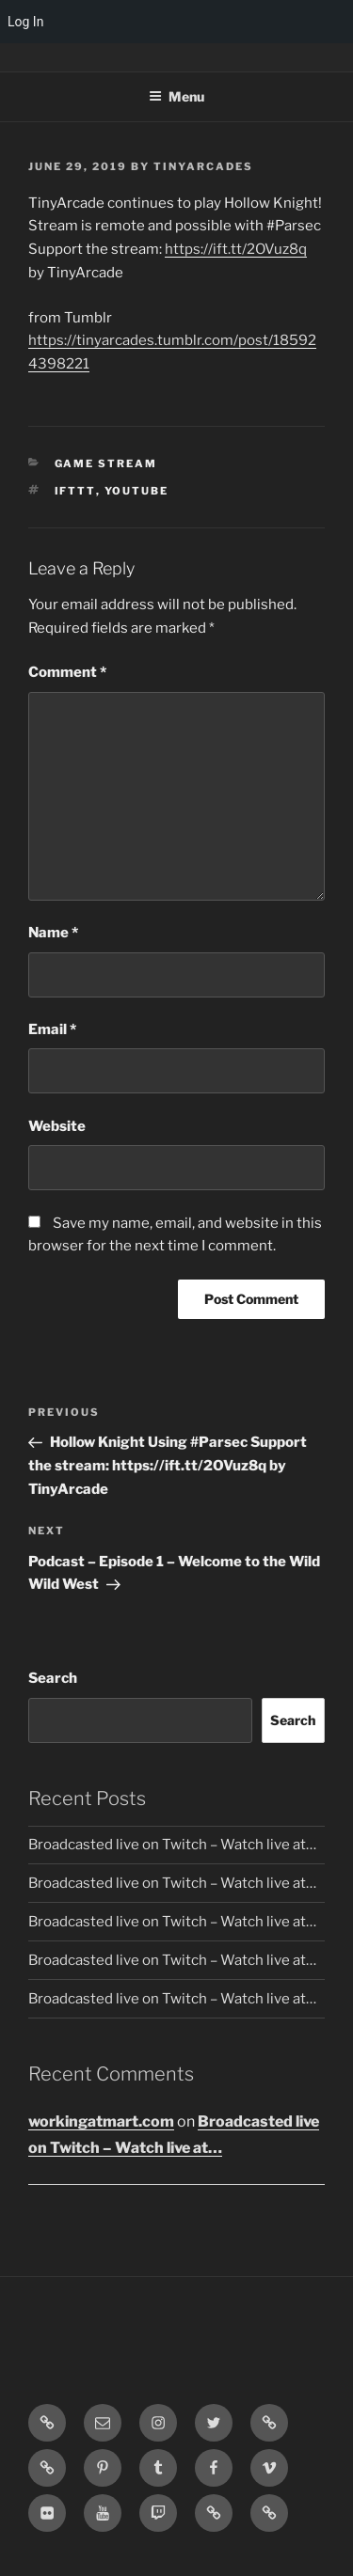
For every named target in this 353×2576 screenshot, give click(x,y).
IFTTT (75, 490)
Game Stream (106, 463)
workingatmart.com (101, 2121)
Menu (176, 96)
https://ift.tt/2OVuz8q (236, 249)
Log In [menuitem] (25, 21)
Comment (67, 672)
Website (57, 1126)
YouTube (136, 490)
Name (53, 932)
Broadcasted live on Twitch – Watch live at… (172, 1844)
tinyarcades (203, 166)
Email (52, 1029)
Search (52, 1678)
